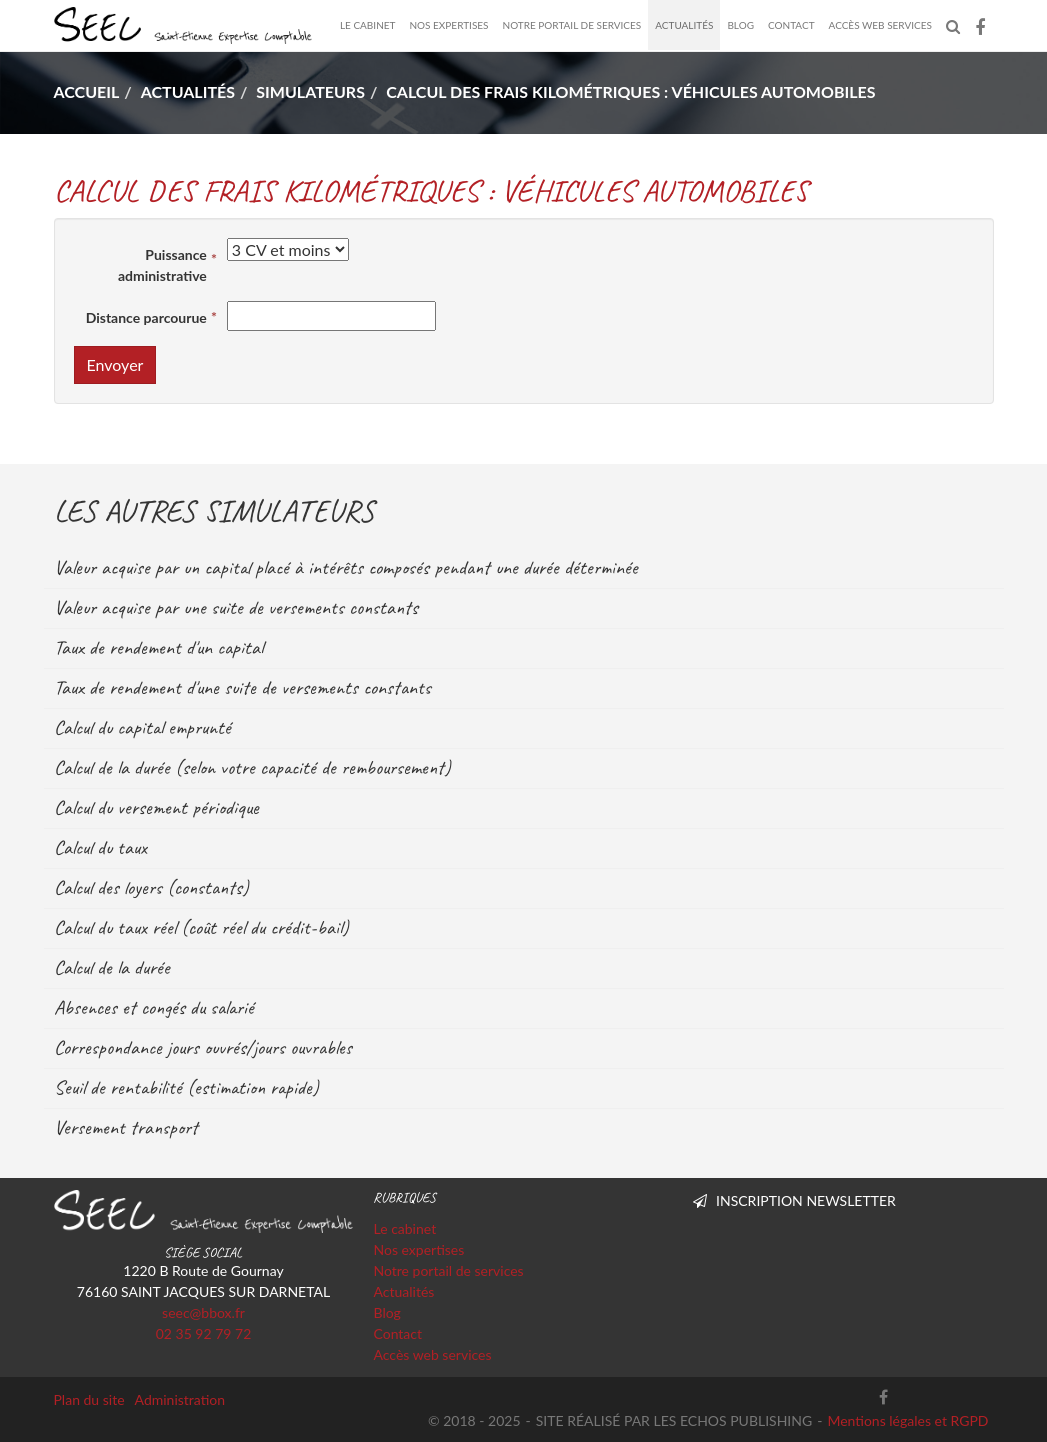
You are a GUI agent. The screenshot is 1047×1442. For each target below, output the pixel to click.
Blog (740, 25)
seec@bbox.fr (203, 1312)
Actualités (684, 25)
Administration (180, 1399)
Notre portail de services (572, 25)
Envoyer (115, 364)
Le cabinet (368, 25)
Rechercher (957, 25)
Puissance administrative (162, 265)
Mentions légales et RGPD (907, 1420)
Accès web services (880, 25)
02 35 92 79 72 (204, 1333)
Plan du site (89, 1399)
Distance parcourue (146, 317)
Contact (791, 25)
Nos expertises (448, 25)
